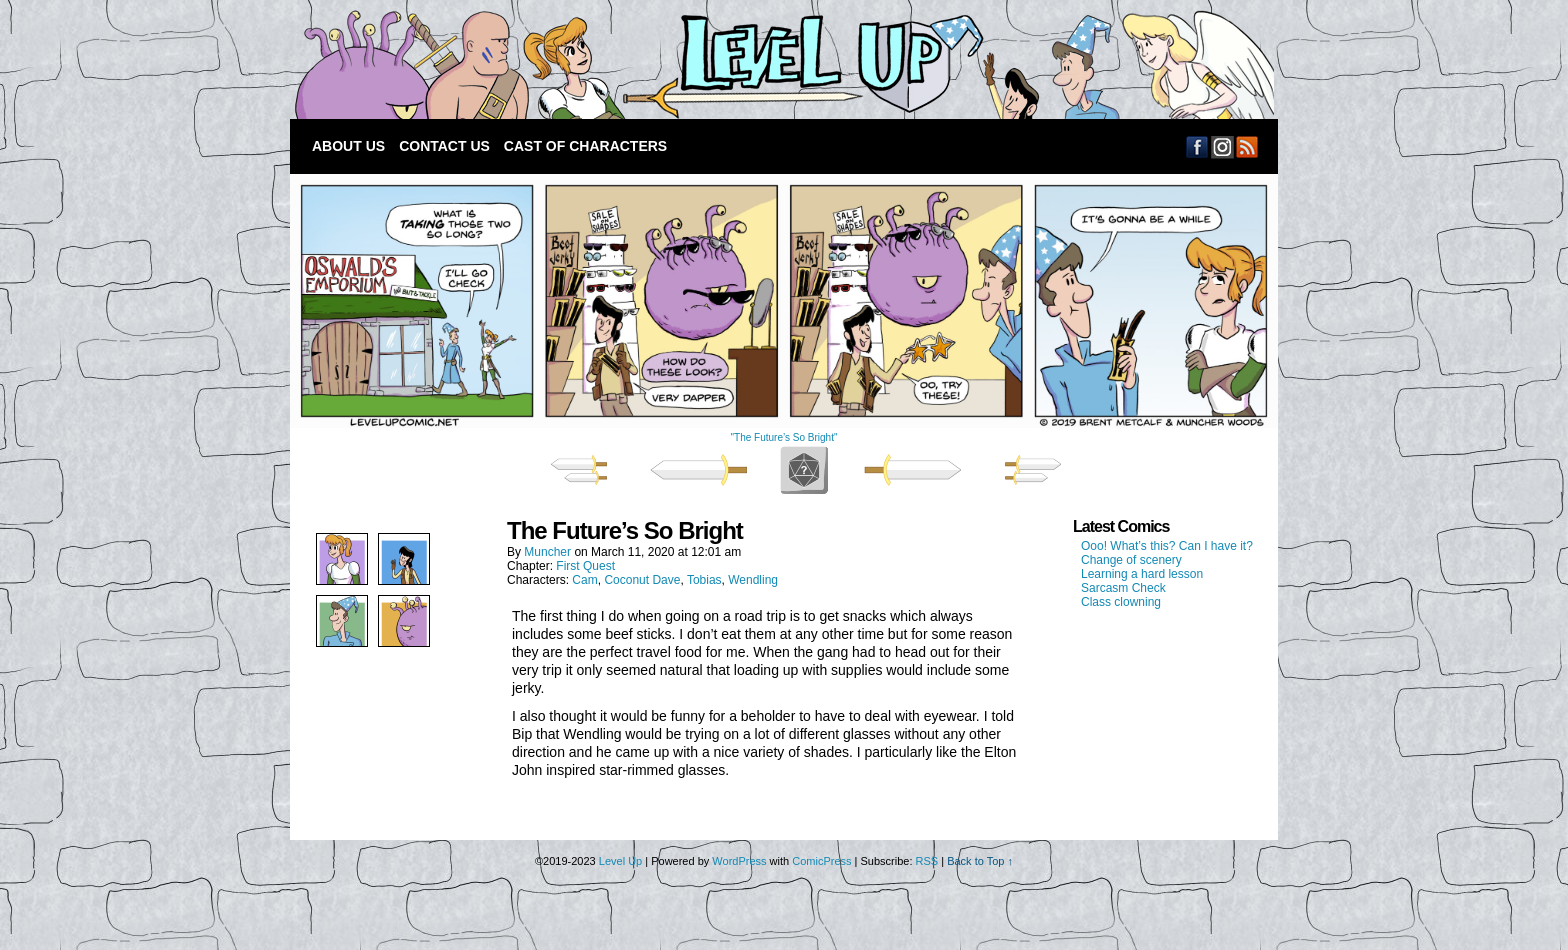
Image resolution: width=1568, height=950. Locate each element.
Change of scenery (1131, 560)
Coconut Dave (642, 580)
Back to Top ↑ (980, 861)
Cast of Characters (585, 146)
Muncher (547, 552)
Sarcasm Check (1123, 588)
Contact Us (444, 146)
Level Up (780, 64)
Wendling (753, 580)
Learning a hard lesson (1142, 574)
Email (1222, 146)
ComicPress (821, 861)
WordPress (739, 861)
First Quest (585, 566)
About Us (348, 146)
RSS (1247, 146)
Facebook (1197, 146)
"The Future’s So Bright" (784, 437)
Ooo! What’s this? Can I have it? (1167, 546)
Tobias (704, 580)
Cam (584, 580)
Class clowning (1121, 602)
